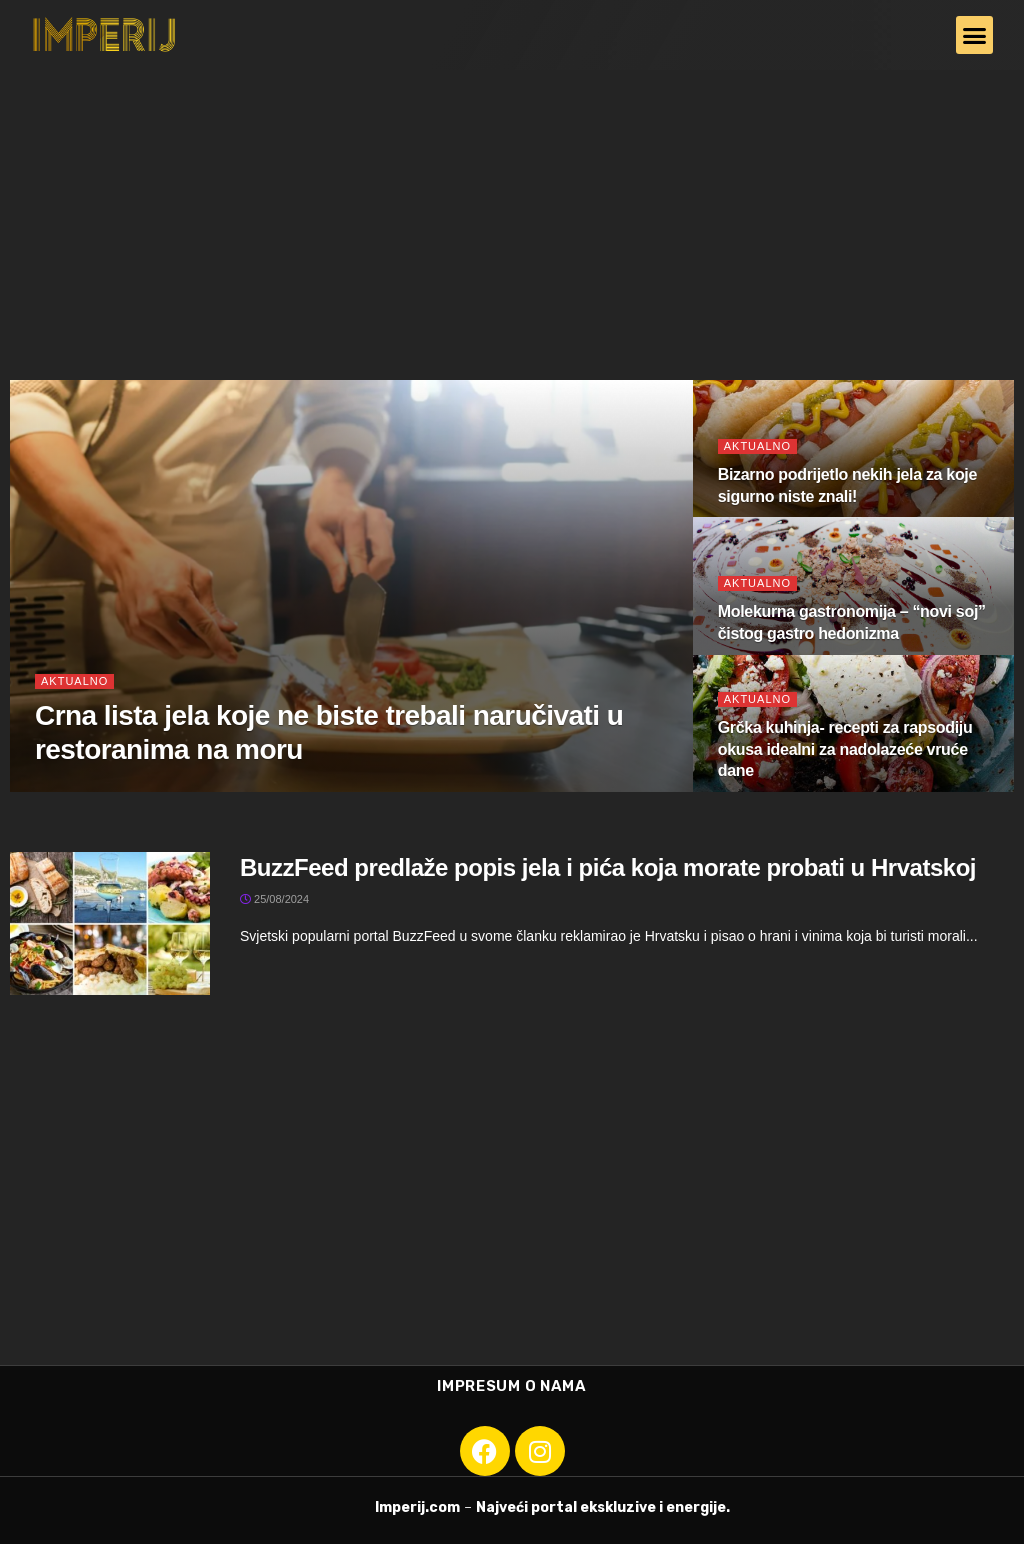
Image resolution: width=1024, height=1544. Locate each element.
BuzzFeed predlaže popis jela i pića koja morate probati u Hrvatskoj (608, 867)
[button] (975, 35)
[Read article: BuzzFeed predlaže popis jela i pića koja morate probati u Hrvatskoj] (110, 923)
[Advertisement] (512, 220)
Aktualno (74, 681)
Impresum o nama (512, 1386)
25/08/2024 (274, 899)
